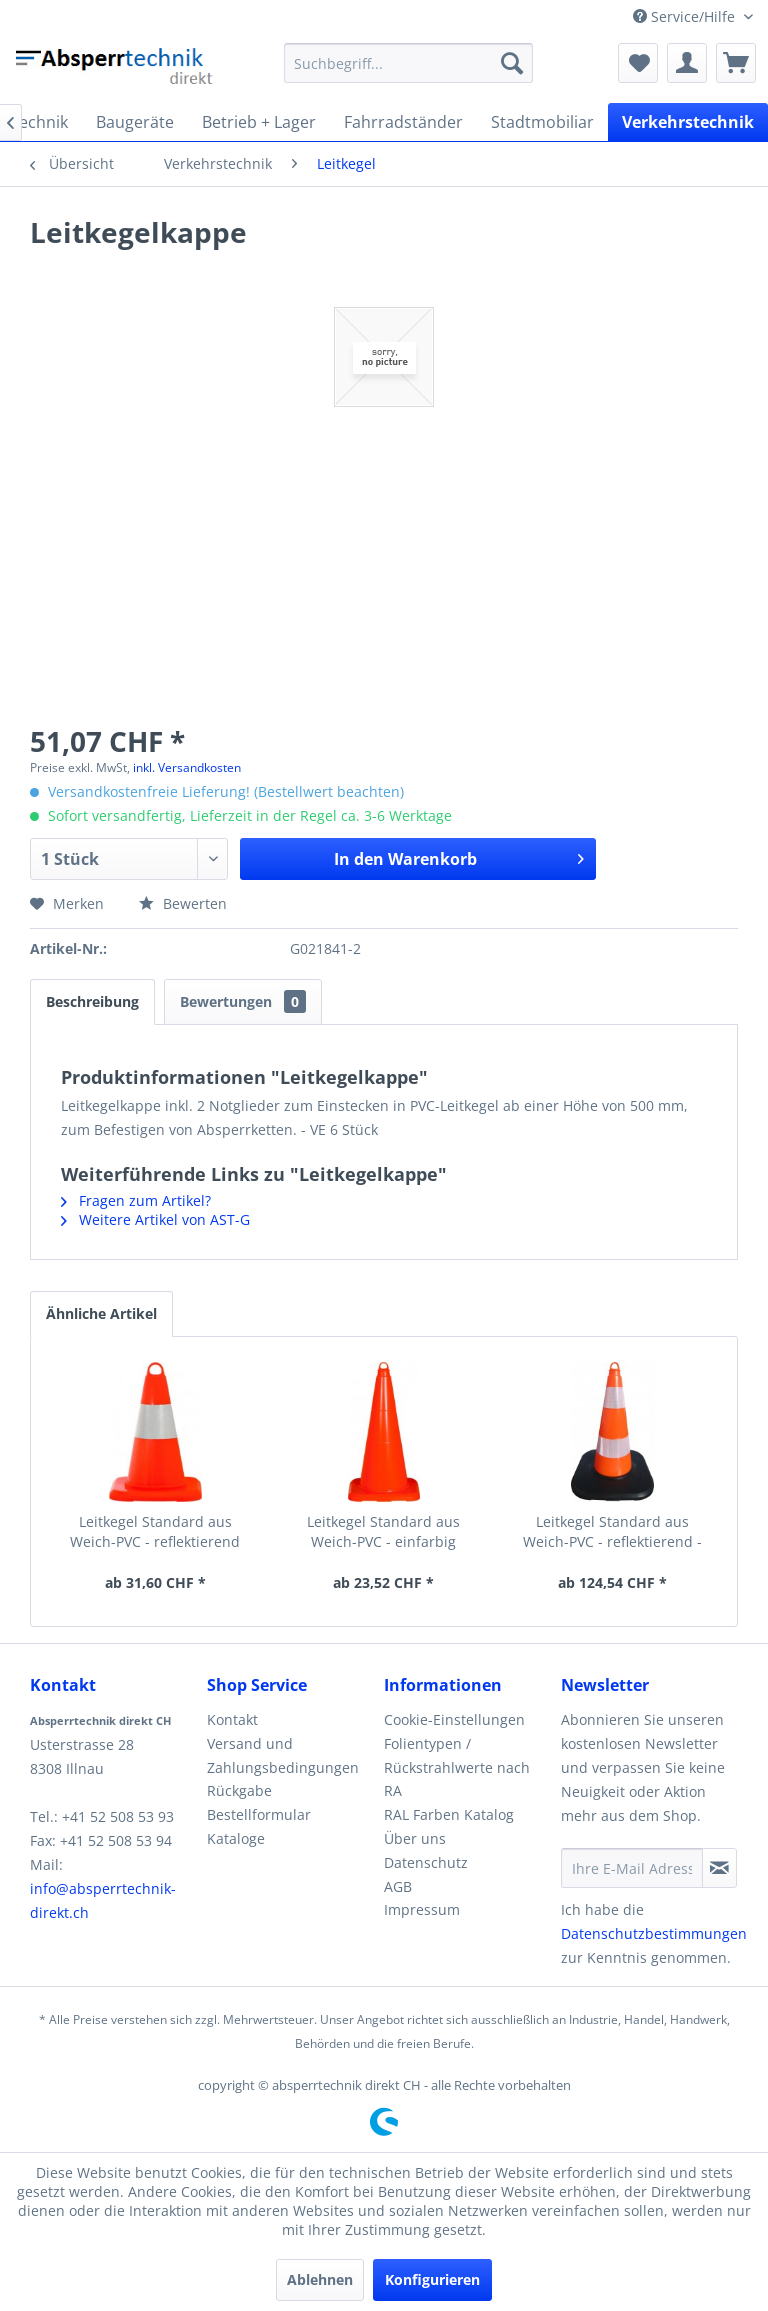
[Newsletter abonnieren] (719, 1868)
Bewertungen (243, 1001)
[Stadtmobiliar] (542, 122)
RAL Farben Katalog (449, 1814)
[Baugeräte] (135, 122)
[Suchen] (512, 63)
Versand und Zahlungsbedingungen (283, 1755)
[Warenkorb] (736, 63)
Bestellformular (259, 1814)
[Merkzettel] (638, 63)
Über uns (415, 1838)
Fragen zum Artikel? (136, 1200)
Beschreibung (92, 1001)
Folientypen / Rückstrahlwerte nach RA (457, 1767)
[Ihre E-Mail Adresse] (632, 1868)
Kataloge (236, 1838)
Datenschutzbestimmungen (654, 1933)
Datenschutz (426, 1862)
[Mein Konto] (687, 63)
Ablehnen (320, 2279)
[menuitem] (409, 63)
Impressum (422, 1909)
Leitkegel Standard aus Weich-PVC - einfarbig (383, 1531)
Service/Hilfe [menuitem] (686, 16)
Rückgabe (239, 1790)
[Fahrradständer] (403, 122)
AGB (398, 1886)
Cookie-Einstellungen (454, 1719)
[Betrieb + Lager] (259, 122)
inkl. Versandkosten (187, 767)
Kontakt (232, 1719)
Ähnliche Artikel (101, 1313)
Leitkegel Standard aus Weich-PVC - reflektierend (155, 1531)
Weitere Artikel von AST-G (155, 1219)
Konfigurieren (432, 2279)
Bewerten (183, 903)
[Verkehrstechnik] (688, 122)
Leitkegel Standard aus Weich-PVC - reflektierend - (612, 1531)
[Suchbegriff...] (409, 63)
